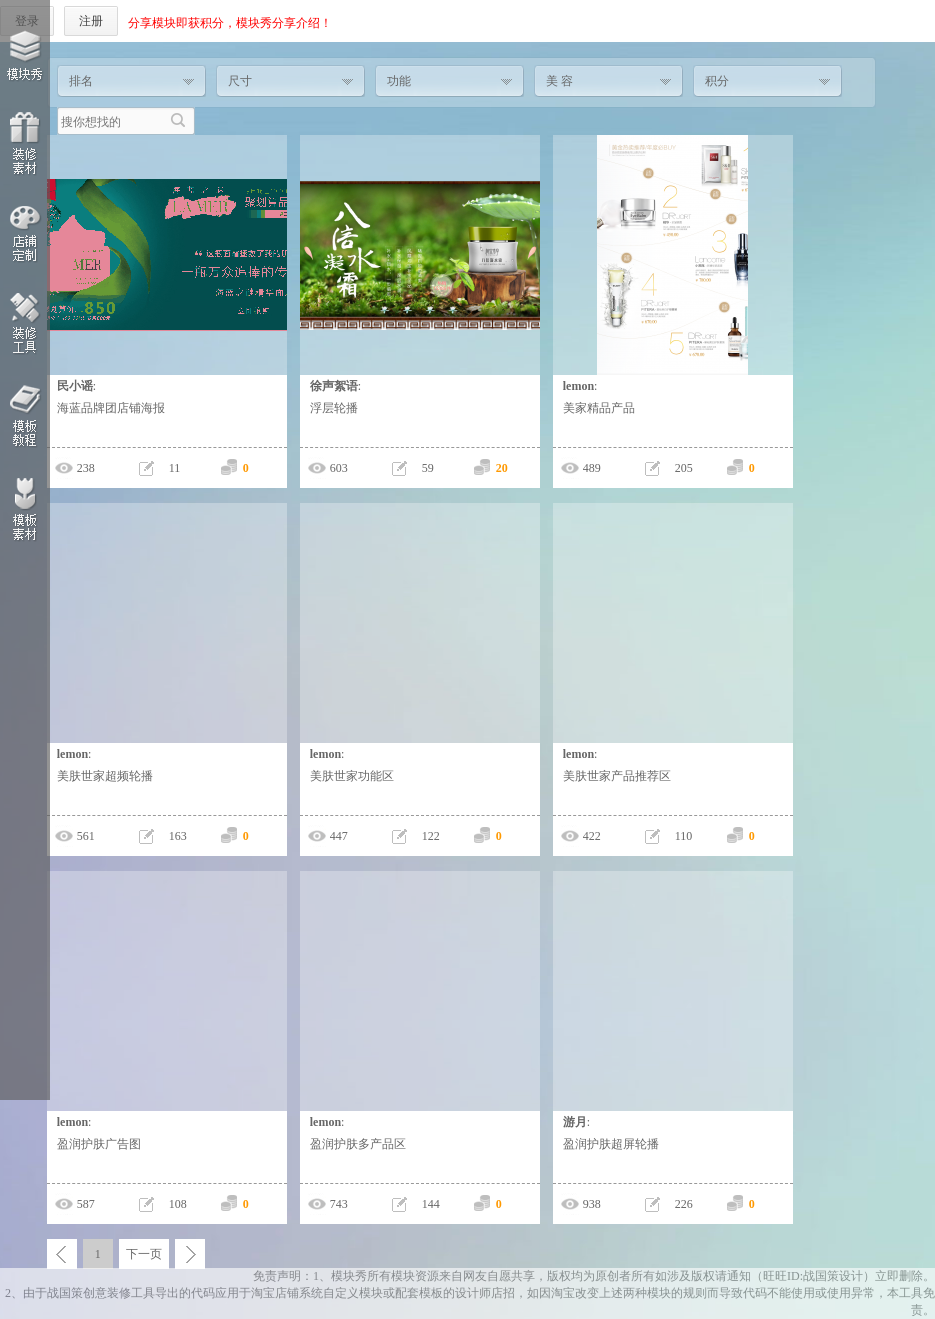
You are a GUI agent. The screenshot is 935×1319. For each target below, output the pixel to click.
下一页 (144, 1254)
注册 (91, 21)
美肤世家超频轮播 (105, 776)
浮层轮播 (334, 408)
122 (431, 836)
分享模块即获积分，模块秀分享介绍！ (230, 23)
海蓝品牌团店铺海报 (111, 408)
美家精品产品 (599, 408)
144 (431, 1204)
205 (684, 468)
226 (684, 1204)
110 (684, 836)
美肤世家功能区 (352, 776)
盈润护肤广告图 (99, 1144)
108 (178, 1204)
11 (175, 468)
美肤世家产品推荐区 (617, 776)
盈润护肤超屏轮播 (611, 1144)
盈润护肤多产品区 (358, 1144)
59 (428, 468)
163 (178, 836)
